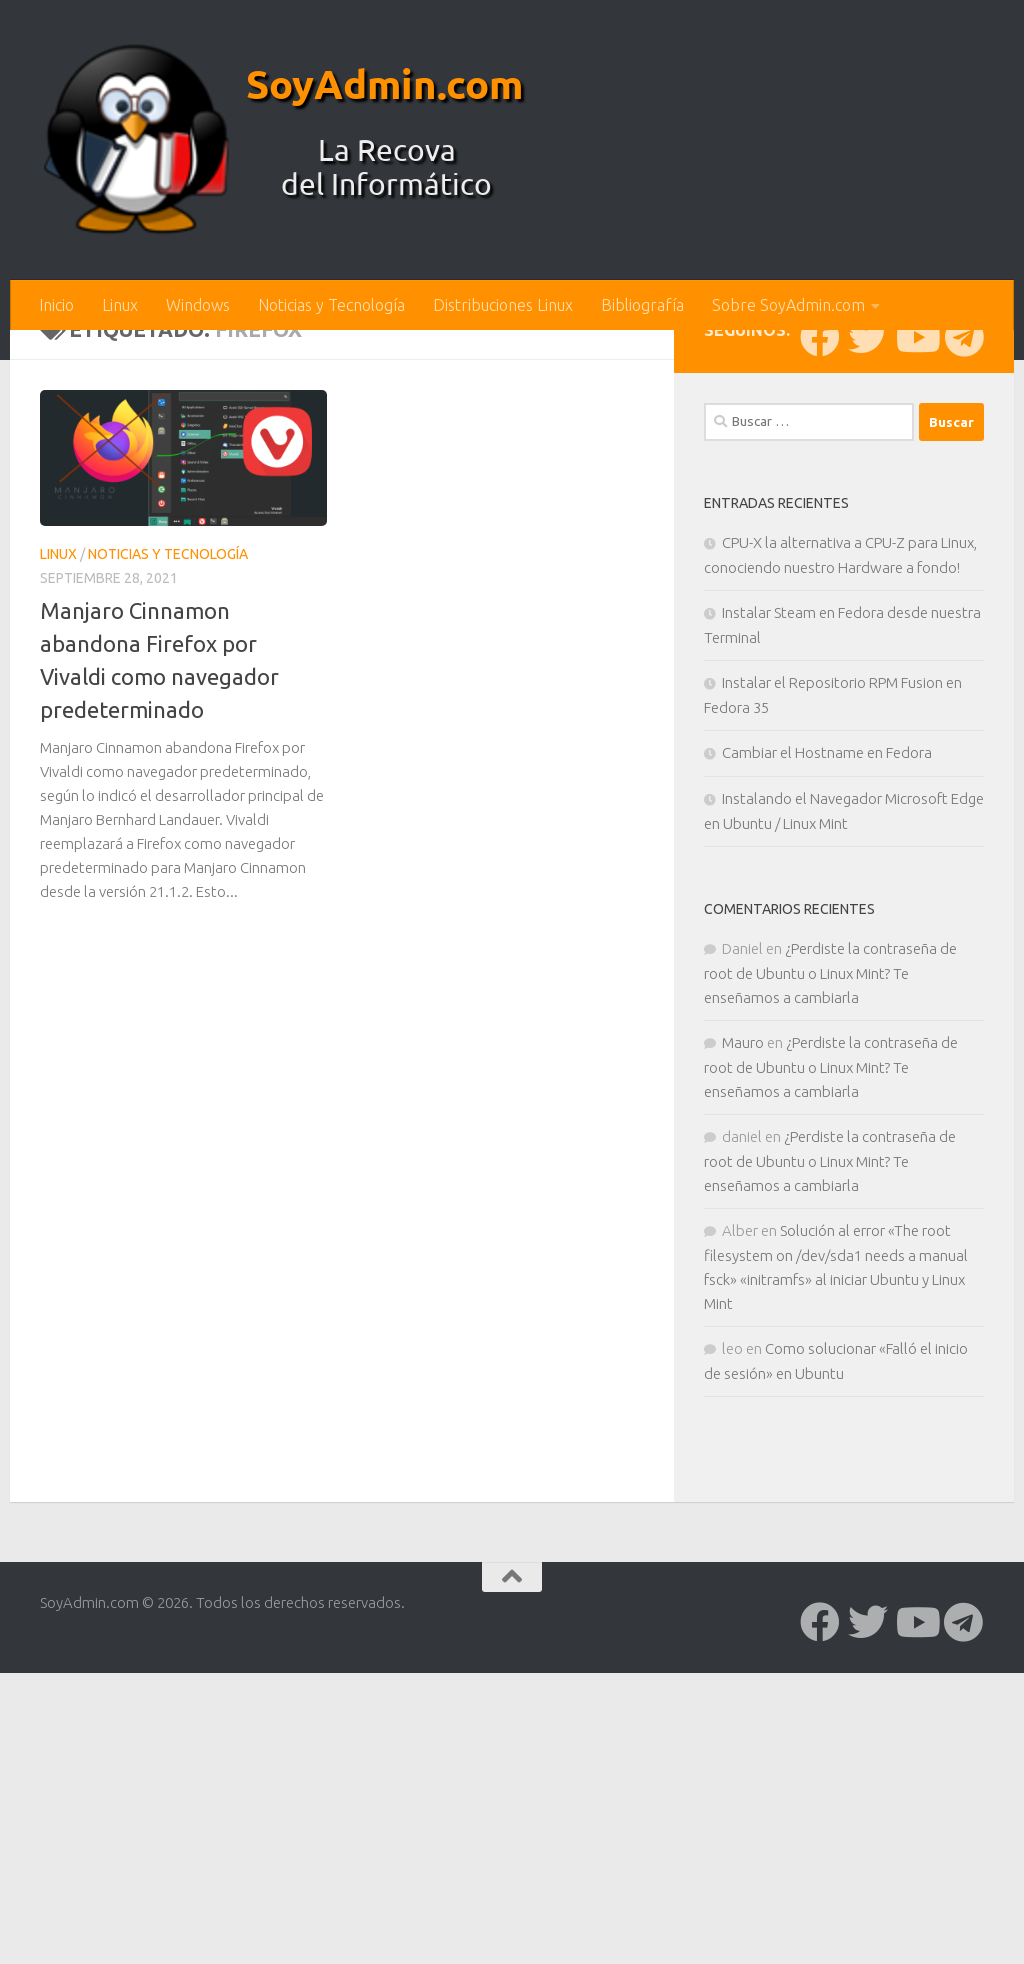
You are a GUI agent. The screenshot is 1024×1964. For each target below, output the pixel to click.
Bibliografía (642, 305)
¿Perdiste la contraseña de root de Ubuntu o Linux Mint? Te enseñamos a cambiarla (830, 1303)
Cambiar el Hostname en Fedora (827, 1082)
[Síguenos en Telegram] (964, 667)
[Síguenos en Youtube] (916, 667)
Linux (120, 305)
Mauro (743, 1372)
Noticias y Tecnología (331, 305)
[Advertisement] (512, 480)
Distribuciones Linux (503, 305)
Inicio (56, 305)
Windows (198, 305)
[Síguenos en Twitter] (868, 667)
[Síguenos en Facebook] (820, 667)
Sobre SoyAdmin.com (788, 305)
